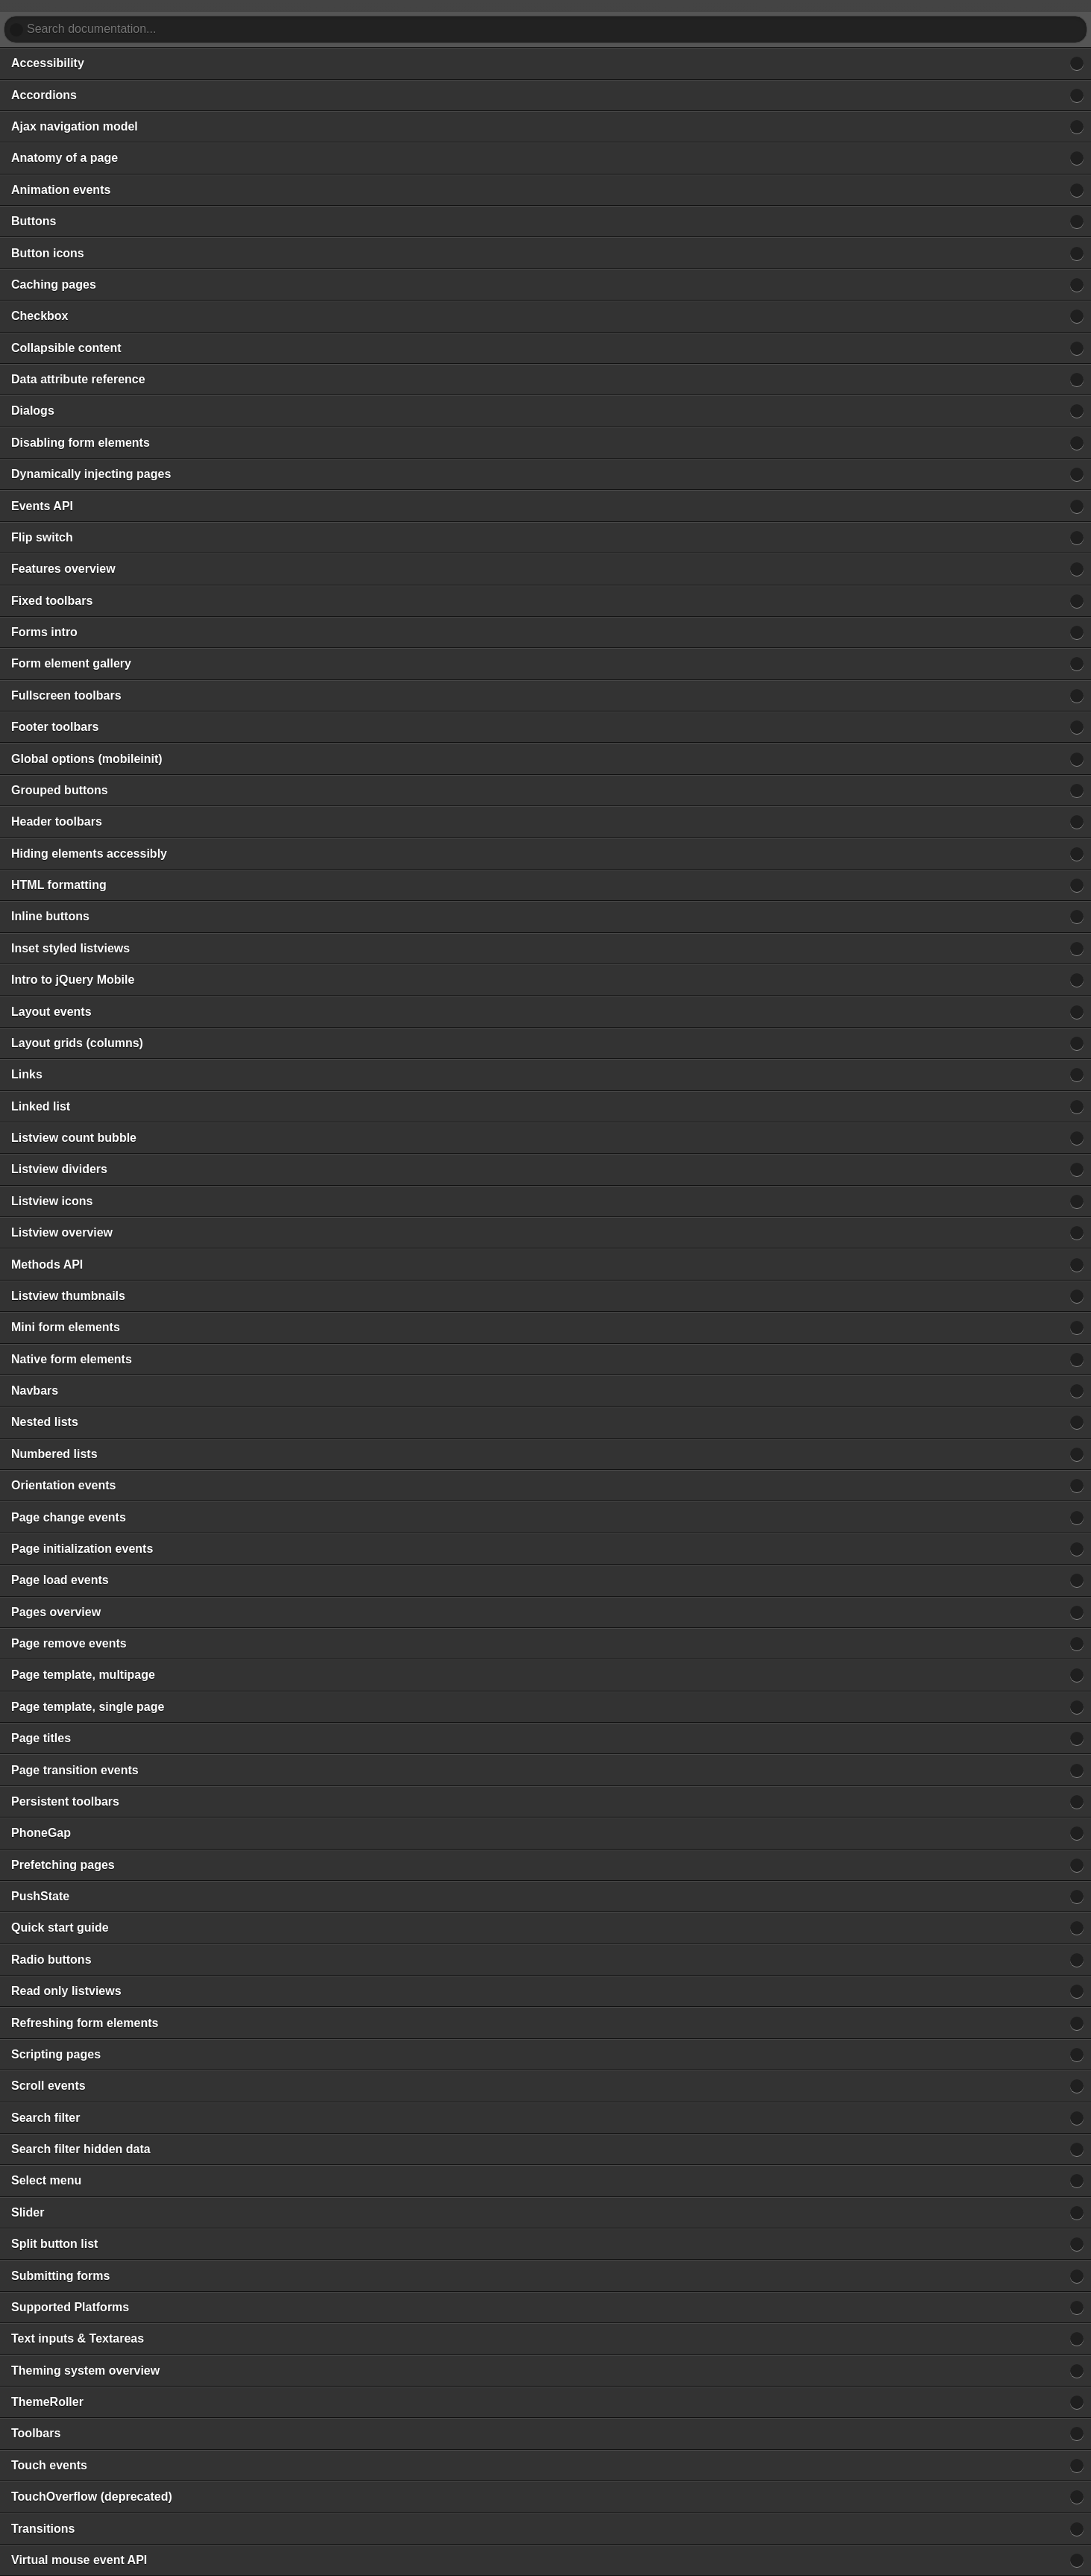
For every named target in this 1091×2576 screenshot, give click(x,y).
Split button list (54, 2243)
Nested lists (44, 1422)
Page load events (60, 1580)
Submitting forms (60, 2275)
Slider (27, 2212)
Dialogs (32, 410)
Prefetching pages (63, 1865)
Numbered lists (54, 1454)
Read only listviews (66, 1991)
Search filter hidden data (81, 2149)
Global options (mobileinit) (87, 759)
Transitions (43, 2528)
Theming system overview (85, 2370)
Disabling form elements (80, 442)
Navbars (34, 1390)
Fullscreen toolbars (66, 695)
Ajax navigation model (74, 126)
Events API (42, 506)
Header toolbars (56, 821)
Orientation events (63, 1485)
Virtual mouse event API (79, 2560)
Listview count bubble (73, 1137)
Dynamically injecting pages (91, 474)
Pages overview (56, 1612)
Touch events (49, 2465)
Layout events (51, 1011)
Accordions (44, 95)
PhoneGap (41, 1832)
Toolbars (35, 2433)
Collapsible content (66, 348)
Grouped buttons (59, 790)
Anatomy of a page (64, 157)
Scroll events (48, 2085)
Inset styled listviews (70, 948)
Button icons (47, 253)
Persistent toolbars (65, 1801)
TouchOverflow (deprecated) (91, 2496)
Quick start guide (60, 1927)
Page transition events (75, 1770)
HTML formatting (59, 885)
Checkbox (39, 316)
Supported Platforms (70, 2307)
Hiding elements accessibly (89, 853)
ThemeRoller (47, 2402)
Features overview (63, 568)
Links (27, 1074)
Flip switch (42, 537)
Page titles (41, 1738)
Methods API (47, 1264)
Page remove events (69, 1643)
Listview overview (62, 1232)
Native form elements (71, 1359)
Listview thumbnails (68, 1295)
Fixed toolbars (51, 600)
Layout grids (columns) (77, 1043)
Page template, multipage (83, 1674)
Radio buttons (51, 1959)
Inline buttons (50, 916)
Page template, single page (87, 1706)
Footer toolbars (54, 726)
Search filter (45, 2117)
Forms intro (44, 632)
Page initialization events (82, 1548)
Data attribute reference (78, 379)
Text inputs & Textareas (77, 2338)
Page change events (68, 1517)
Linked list (40, 1106)
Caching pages (53, 284)
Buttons (33, 221)
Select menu (46, 2180)
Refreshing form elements (84, 2023)
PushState (40, 1896)
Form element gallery (71, 663)
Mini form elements (65, 1327)
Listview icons (51, 1201)
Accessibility (47, 63)
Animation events (60, 189)
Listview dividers (59, 1169)
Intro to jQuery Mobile (72, 979)
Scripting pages (56, 2054)
